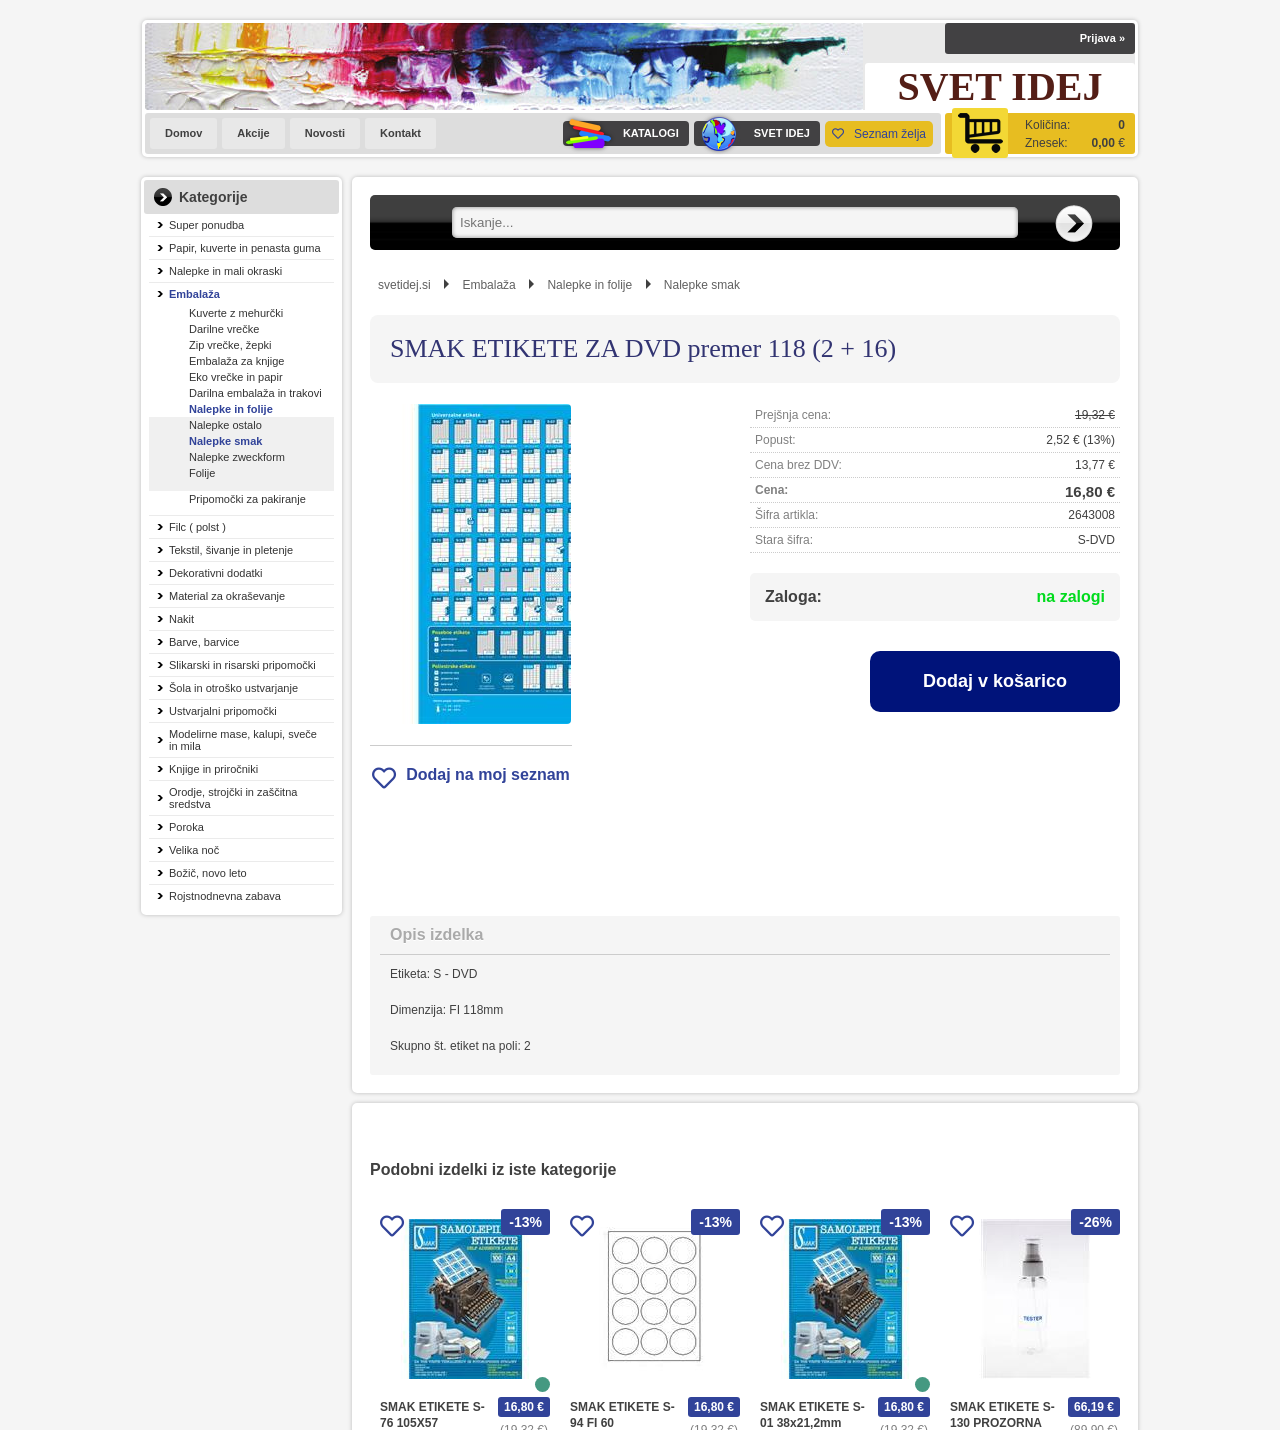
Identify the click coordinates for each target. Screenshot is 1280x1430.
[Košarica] (1040, 133)
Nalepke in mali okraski (225, 271)
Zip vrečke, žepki (230, 345)
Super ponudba (206, 225)
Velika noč (194, 850)
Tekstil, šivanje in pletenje (231, 550)
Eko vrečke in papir (236, 377)
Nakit (181, 619)
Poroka (186, 827)
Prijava (1102, 38)
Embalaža (194, 294)
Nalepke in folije (231, 409)
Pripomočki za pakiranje (247, 499)
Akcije (253, 133)
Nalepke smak (225, 441)
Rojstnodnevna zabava (225, 896)
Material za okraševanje (227, 596)
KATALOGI (621, 133)
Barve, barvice (204, 642)
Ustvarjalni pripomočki (223, 711)
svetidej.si (404, 285)
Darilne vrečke (224, 329)
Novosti (325, 133)
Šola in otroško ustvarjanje (233, 688)
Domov (183, 133)
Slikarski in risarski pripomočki (242, 665)
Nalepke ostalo (225, 425)
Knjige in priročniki (213, 769)
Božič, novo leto (208, 873)
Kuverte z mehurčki (236, 313)
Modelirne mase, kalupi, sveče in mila (243, 740)
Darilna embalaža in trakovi (255, 393)
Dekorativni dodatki (216, 573)
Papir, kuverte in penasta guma (245, 248)
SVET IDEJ (752, 133)
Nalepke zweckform (237, 457)
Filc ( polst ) (197, 527)
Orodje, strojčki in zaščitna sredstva (233, 798)
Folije (202, 473)
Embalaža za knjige (236, 361)
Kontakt (400, 133)
